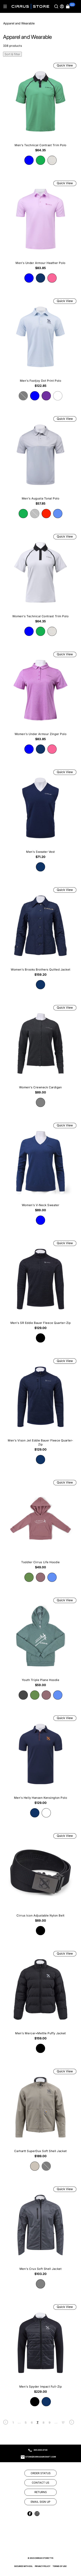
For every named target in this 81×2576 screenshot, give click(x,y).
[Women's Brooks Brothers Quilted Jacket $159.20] (41, 933)
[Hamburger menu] (5, 6)
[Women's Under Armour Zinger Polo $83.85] (41, 697)
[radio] (29, 160)
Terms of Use (60, 2566)
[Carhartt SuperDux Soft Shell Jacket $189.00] (41, 2114)
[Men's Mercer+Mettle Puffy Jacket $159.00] (41, 1997)
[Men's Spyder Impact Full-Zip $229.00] (41, 2350)
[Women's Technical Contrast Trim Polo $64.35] (41, 580)
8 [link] (43, 2422)
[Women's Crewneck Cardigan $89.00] (41, 1051)
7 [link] (37, 2422)
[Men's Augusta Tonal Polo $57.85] (41, 462)
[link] (5, 2423)
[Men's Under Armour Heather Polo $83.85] (41, 226)
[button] (70, 6)
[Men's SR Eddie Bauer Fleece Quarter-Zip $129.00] (41, 1286)
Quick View (65, 65)
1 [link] (13, 2422)
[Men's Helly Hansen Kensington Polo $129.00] (41, 1761)
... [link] (19, 2422)
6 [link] (32, 2422)
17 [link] (63, 2422)
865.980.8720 (41, 2450)
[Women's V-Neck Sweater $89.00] (41, 1168)
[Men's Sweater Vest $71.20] (41, 815)
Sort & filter (12, 54)
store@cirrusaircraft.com (40, 2457)
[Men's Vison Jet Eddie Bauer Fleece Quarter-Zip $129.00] (41, 1406)
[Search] (56, 6)
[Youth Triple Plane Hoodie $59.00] (41, 1643)
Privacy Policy (42, 2566)
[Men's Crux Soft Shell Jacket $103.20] (41, 2232)
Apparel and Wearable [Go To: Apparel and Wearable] (19, 23)
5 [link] (25, 2422)
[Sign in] (62, 6)
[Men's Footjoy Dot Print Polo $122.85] (41, 344)
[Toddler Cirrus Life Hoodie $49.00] (41, 1525)
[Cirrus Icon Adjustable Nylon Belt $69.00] (41, 1879)
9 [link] (50, 2422)
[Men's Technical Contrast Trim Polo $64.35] (41, 109)
